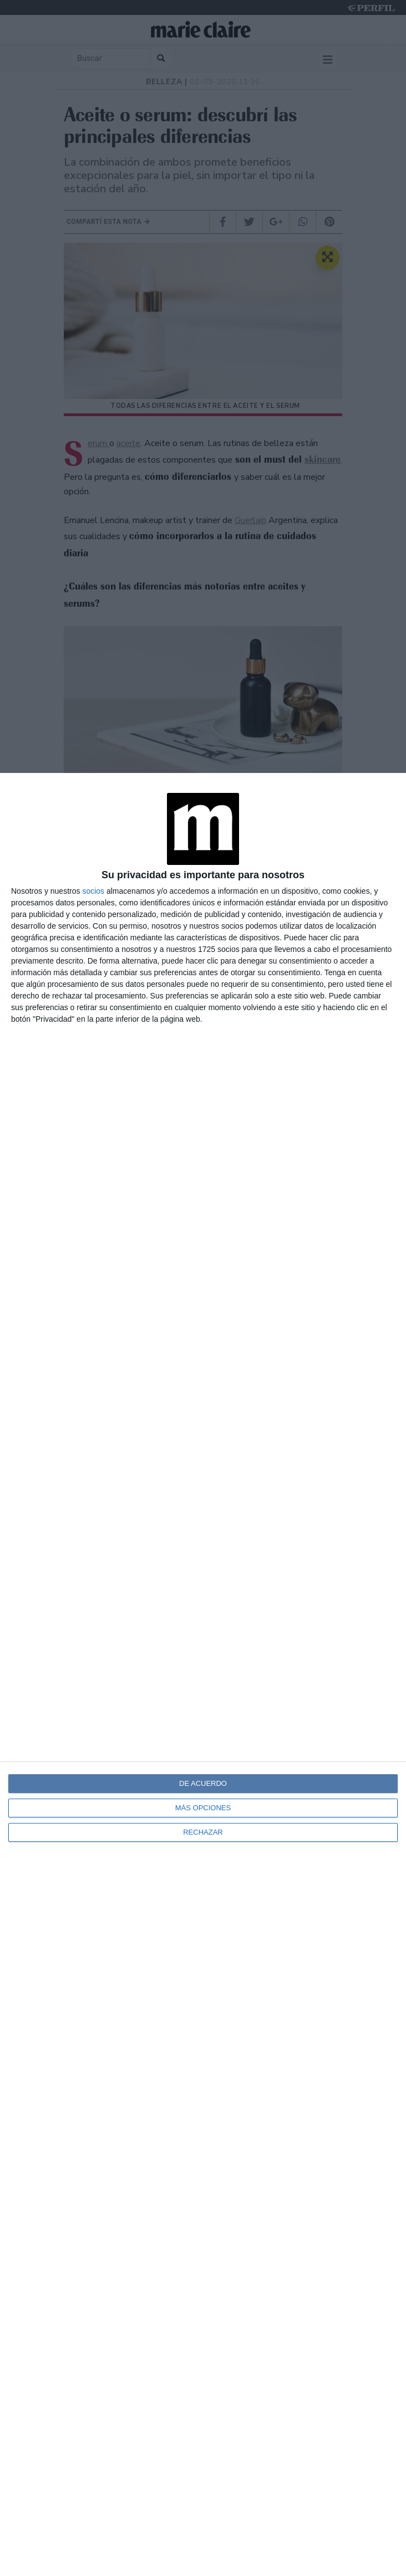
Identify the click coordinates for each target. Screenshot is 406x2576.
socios (93, 891)
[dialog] (203, 1674)
